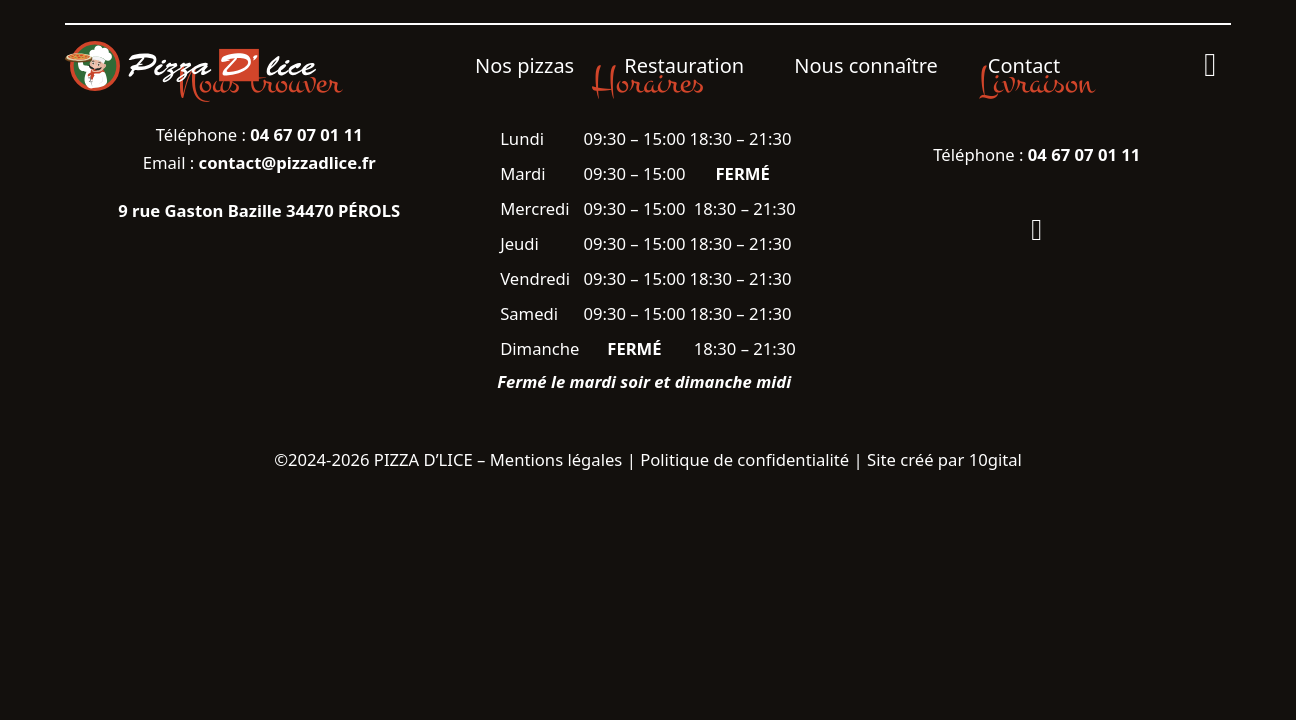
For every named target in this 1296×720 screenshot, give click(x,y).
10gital (995, 459)
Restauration (684, 65)
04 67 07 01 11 (1084, 154)
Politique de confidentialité (744, 459)
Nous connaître (866, 65)
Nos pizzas (524, 65)
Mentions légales (556, 459)
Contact (1024, 65)
